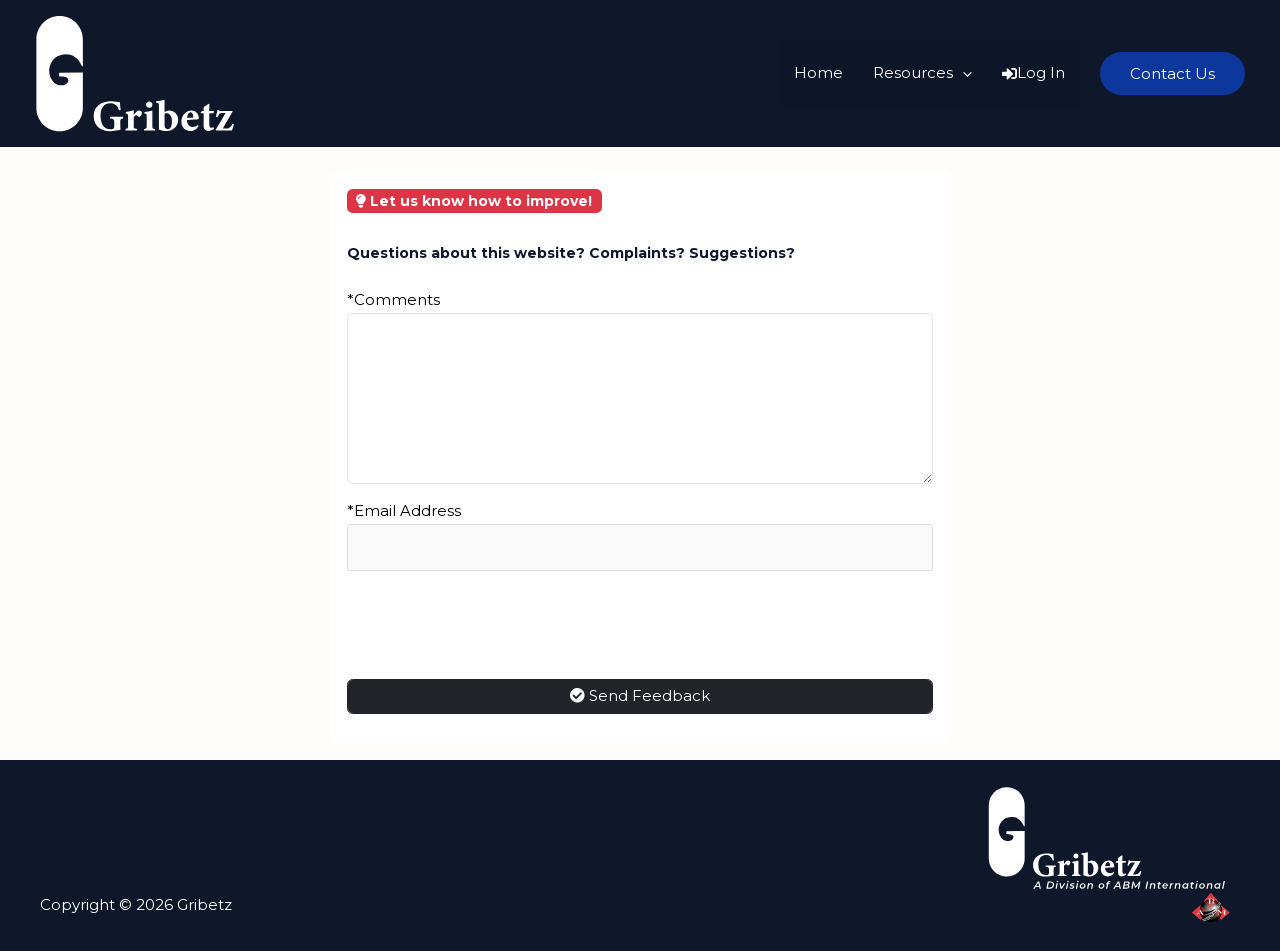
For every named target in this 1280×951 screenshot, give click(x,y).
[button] (1172, 73)
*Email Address (404, 510)
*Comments (393, 299)
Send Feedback (640, 695)
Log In (1033, 72)
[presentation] (499, 625)
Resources (922, 73)
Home (818, 72)
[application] (962, 73)
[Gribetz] (135, 71)
